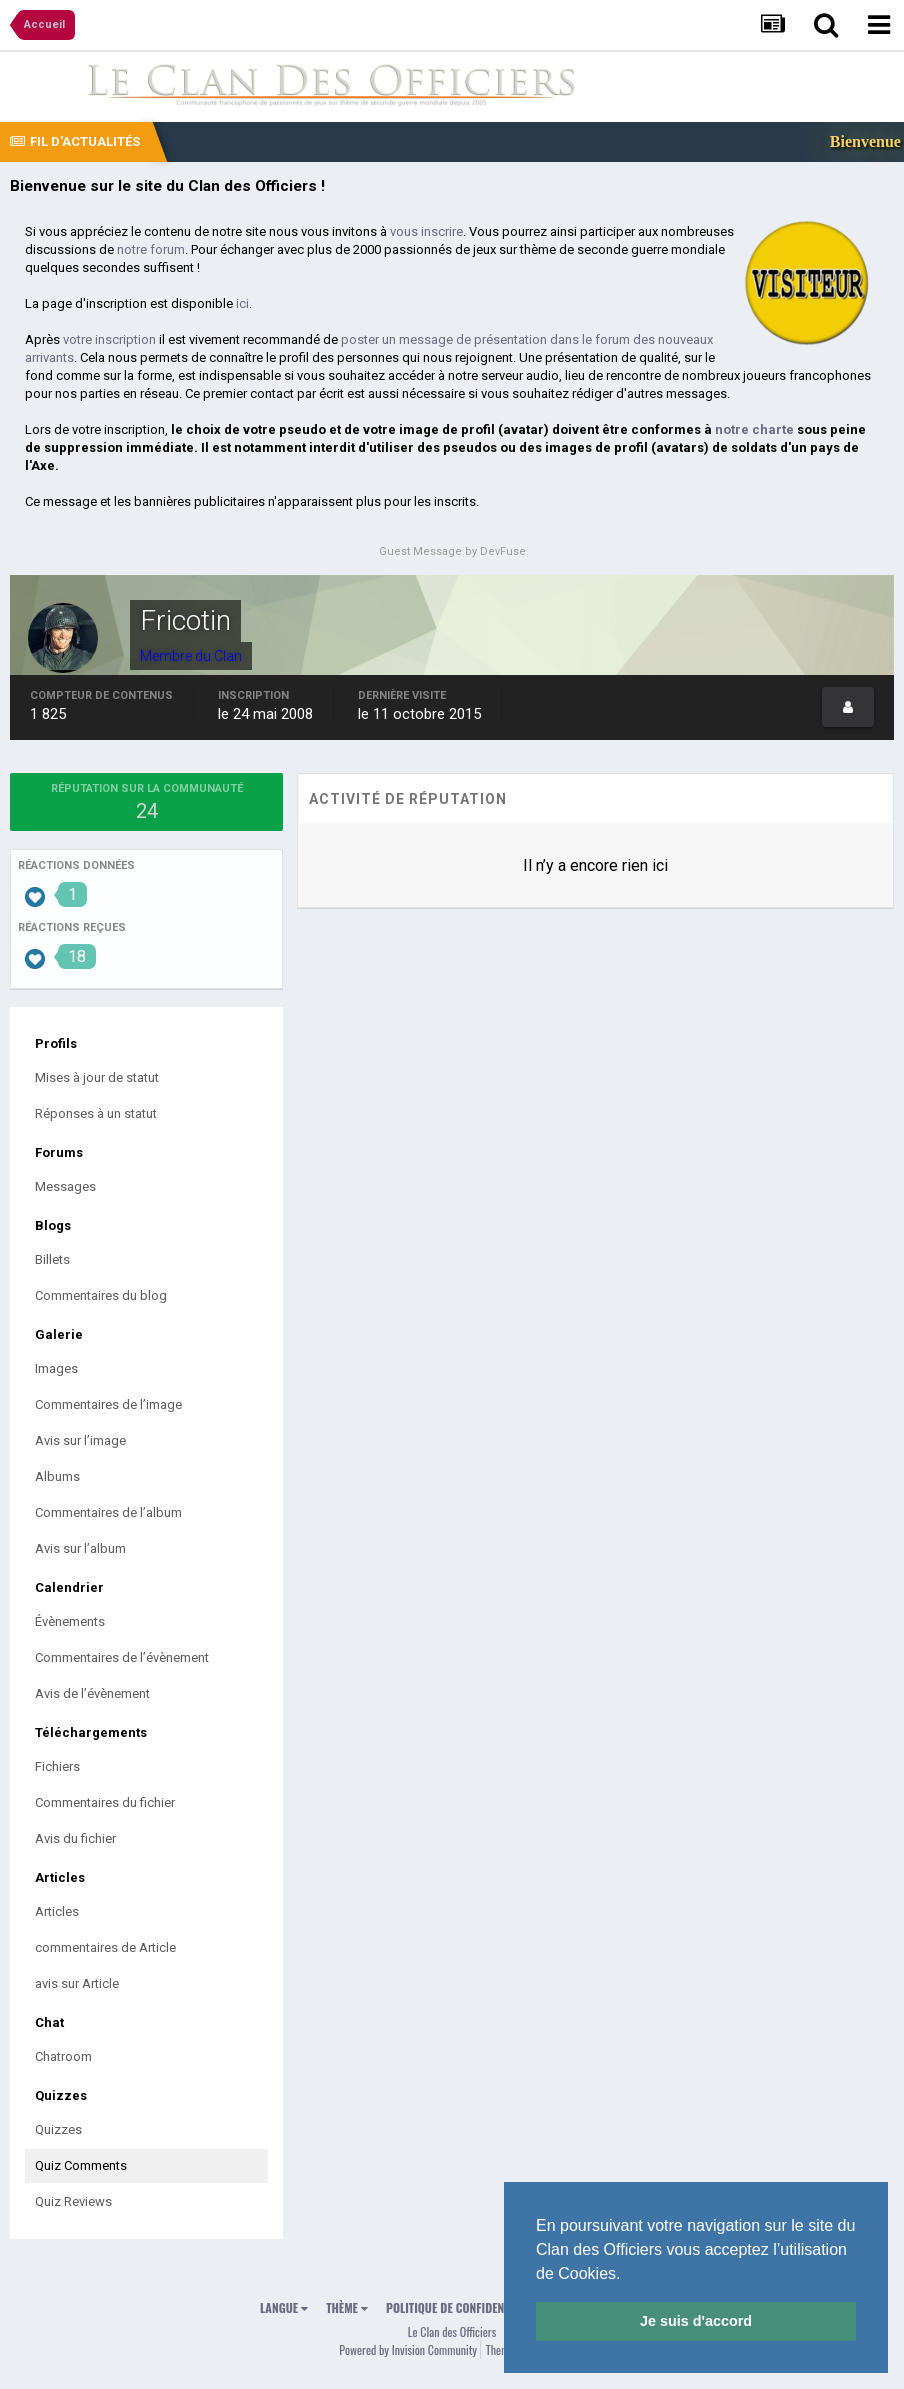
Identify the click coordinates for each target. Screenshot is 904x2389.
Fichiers (57, 1766)
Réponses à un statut (96, 1113)
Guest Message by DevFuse (452, 551)
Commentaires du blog (101, 1295)
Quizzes (58, 2129)
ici (242, 303)
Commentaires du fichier (105, 1802)
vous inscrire (426, 231)
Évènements (70, 1621)
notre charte (754, 429)
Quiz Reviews (73, 2201)
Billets (52, 1259)
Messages (65, 1186)
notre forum (151, 249)
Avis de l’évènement (92, 1693)
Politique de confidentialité (462, 2307)
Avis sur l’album (80, 1548)
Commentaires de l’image (108, 1404)
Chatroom (63, 2056)
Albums (57, 1476)
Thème (347, 2307)
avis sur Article (77, 1983)
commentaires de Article (105, 1947)
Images (56, 1368)
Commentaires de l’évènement (122, 1657)
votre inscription (109, 339)
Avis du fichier (75, 1838)
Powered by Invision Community (408, 2349)
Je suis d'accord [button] (696, 2321)
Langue (284, 2307)
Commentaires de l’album (108, 1512)
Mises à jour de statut (97, 1077)
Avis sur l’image (80, 1440)
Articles (57, 1911)
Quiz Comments (81, 2165)
